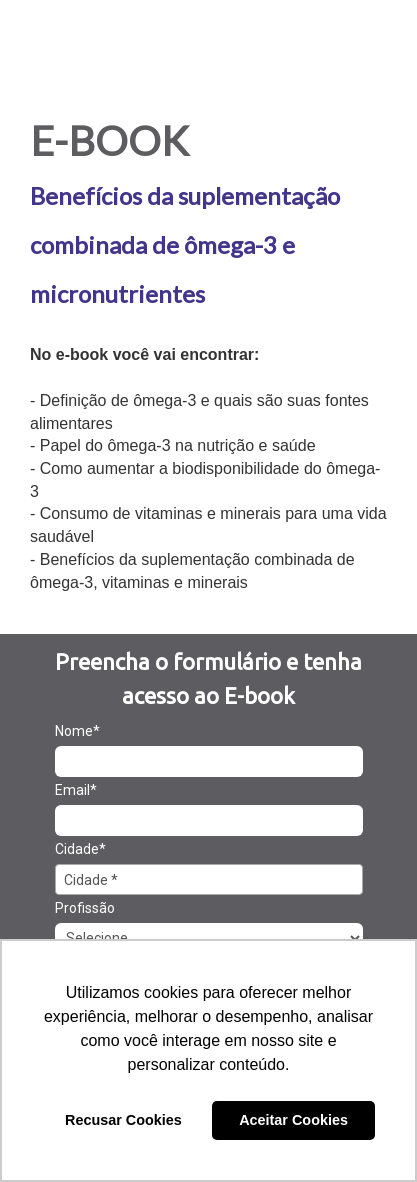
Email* (76, 790)
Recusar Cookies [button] (123, 1120)
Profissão (85, 908)
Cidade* (80, 849)
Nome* (77, 731)
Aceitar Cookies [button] (293, 1120)
